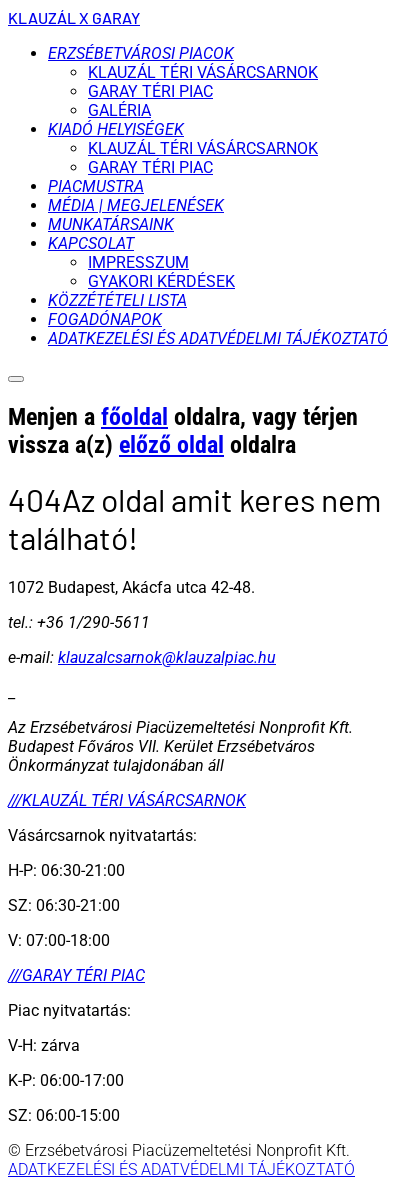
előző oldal (171, 445)
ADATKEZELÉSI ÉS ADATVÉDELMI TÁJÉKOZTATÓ (181, 1169)
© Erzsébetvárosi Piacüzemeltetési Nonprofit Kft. (179, 1150)
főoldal (134, 417)
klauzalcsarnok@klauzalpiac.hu (167, 657)
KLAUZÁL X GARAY (74, 17)
